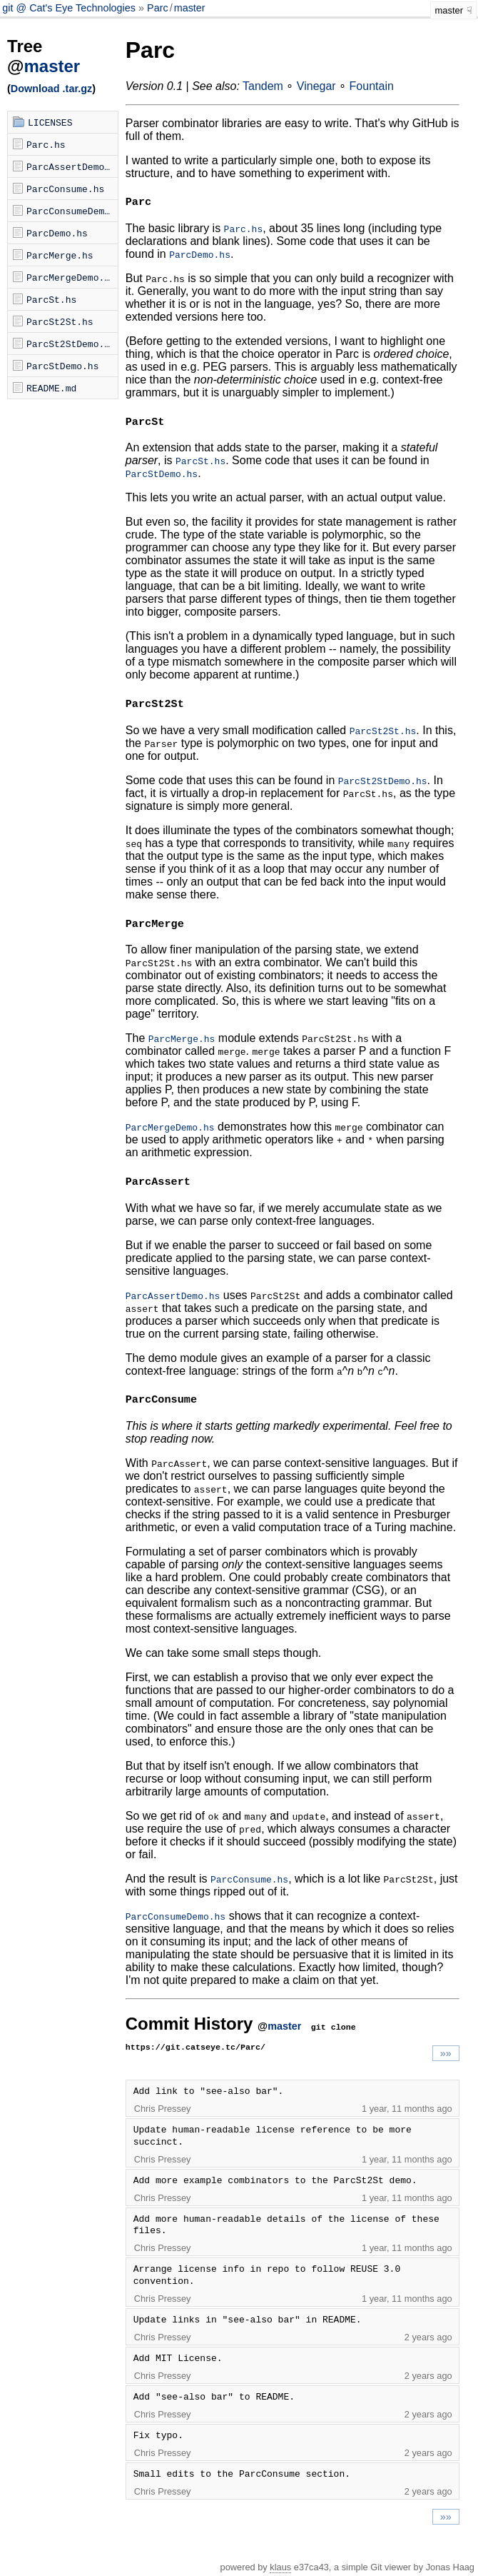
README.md (51, 387)
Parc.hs (46, 144)
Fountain (372, 86)
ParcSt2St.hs (59, 321)
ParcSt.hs (51, 299)
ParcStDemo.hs (62, 365)
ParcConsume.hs (65, 188)
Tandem (263, 86)
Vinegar (316, 86)
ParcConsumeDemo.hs (72, 210)
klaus (280, 2567)
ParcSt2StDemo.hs (71, 343)
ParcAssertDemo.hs (72, 166)
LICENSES (50, 122)
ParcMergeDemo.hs (71, 277)
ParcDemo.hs (57, 232)
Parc (157, 8)
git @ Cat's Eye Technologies (70, 8)
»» (446, 2053)
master (189, 8)
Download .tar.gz (51, 88)
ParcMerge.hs (59, 255)
